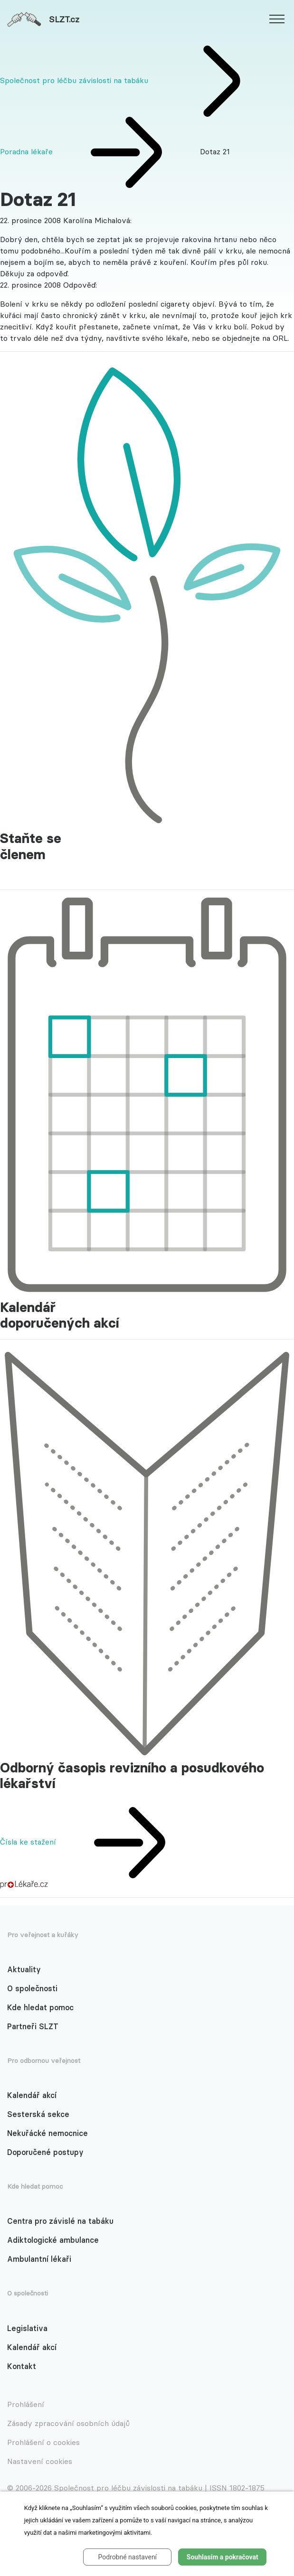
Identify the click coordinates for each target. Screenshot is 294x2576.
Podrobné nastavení (127, 2557)
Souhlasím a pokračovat (222, 2557)
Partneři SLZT (32, 2026)
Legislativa (27, 2328)
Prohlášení (25, 2404)
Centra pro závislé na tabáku (60, 2221)
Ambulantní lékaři (39, 2259)
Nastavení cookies (39, 2461)
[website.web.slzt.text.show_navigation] (277, 20)
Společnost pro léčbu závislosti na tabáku (74, 80)
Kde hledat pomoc (40, 2007)
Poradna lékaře (27, 151)
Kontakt (21, 2366)
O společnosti (32, 1988)
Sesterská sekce (38, 2114)
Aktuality (24, 1969)
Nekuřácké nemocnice (47, 2133)
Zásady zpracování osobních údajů (68, 2423)
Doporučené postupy (45, 2152)
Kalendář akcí (32, 2095)
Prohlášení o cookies (43, 2442)
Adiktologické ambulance (53, 2240)
